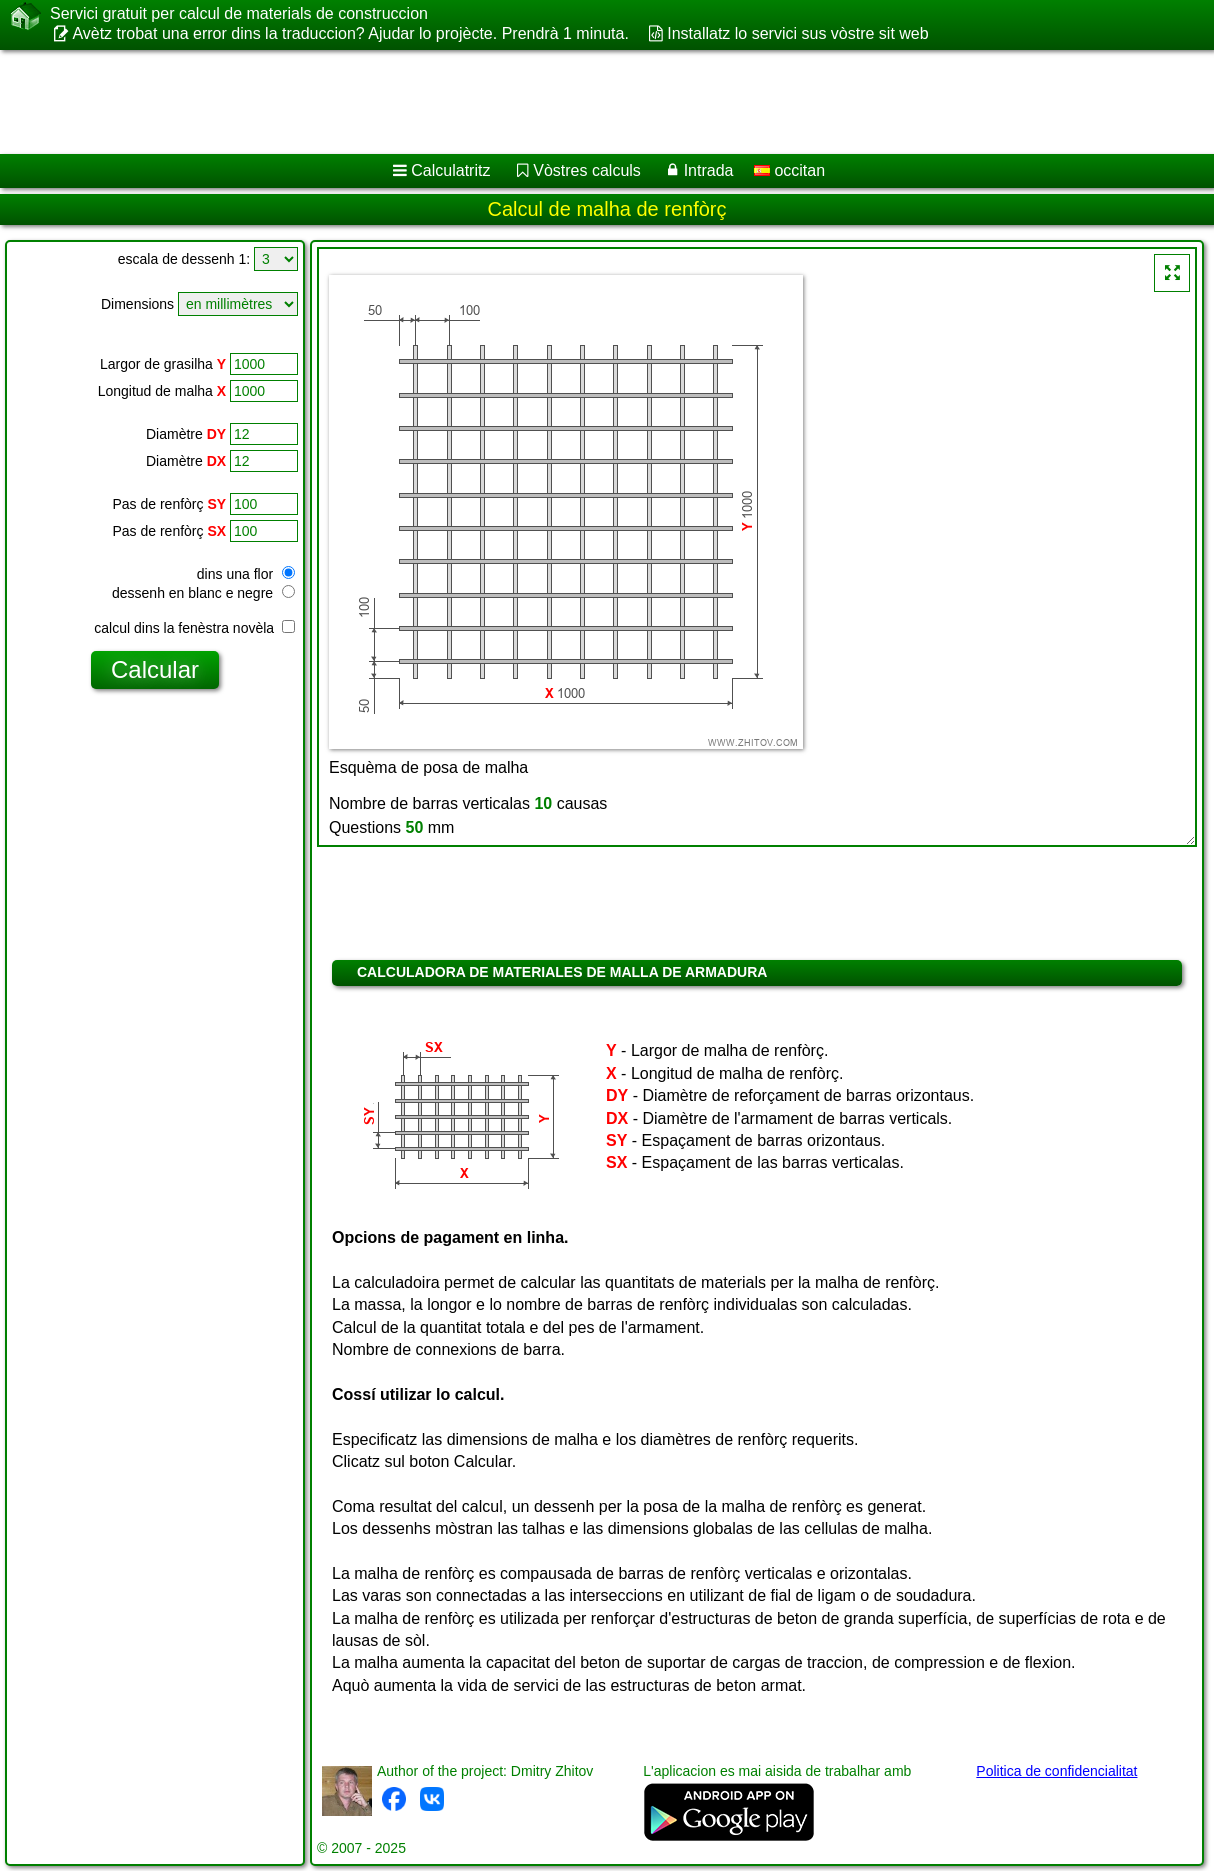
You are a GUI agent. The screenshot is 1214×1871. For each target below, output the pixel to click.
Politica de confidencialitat (1056, 1771)
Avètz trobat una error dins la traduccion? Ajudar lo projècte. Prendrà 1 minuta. (350, 33)
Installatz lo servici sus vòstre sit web (797, 33)
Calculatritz (450, 170)
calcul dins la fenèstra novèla (194, 628)
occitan (789, 170)
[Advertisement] (510, 102)
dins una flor (246, 574)
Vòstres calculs (587, 170)
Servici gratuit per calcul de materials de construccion (239, 14)
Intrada (709, 170)
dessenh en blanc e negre (203, 593)
